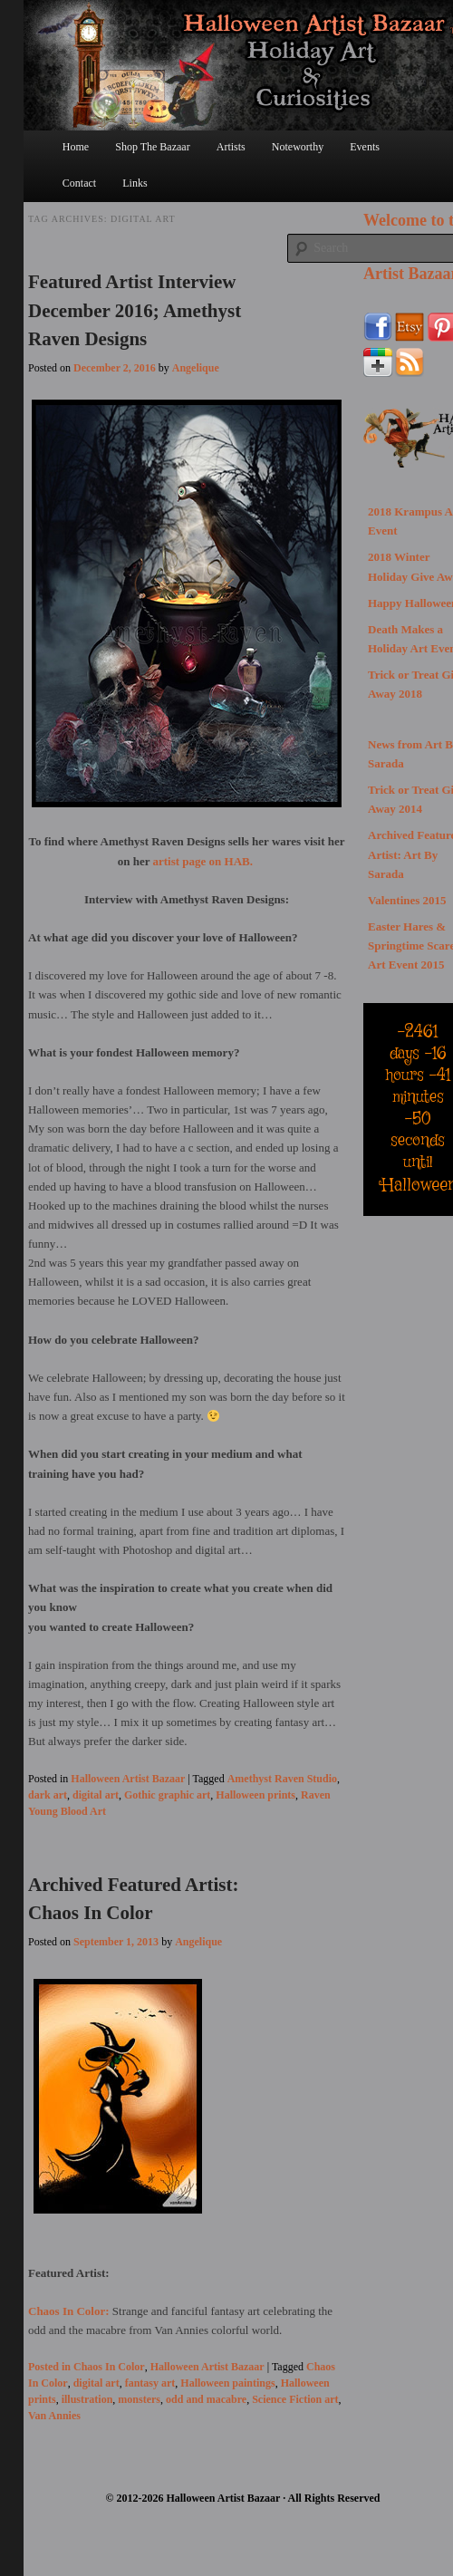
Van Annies (54, 2415)
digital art (95, 1795)
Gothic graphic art (167, 1795)
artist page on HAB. (204, 861)
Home (76, 146)
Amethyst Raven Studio (282, 1778)
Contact (79, 183)
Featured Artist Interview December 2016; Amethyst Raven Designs (134, 310)
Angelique (195, 368)
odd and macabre (206, 2399)
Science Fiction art (295, 2399)
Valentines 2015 (407, 900)
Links (134, 183)
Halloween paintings (227, 2383)
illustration (87, 2399)
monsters (139, 2399)
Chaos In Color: (70, 2311)
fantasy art (150, 2383)
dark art (47, 1795)
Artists (231, 146)
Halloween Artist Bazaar (128, 1778)
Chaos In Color (109, 2366)
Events (365, 146)
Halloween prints (255, 1795)
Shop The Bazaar (152, 146)
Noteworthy (297, 146)
